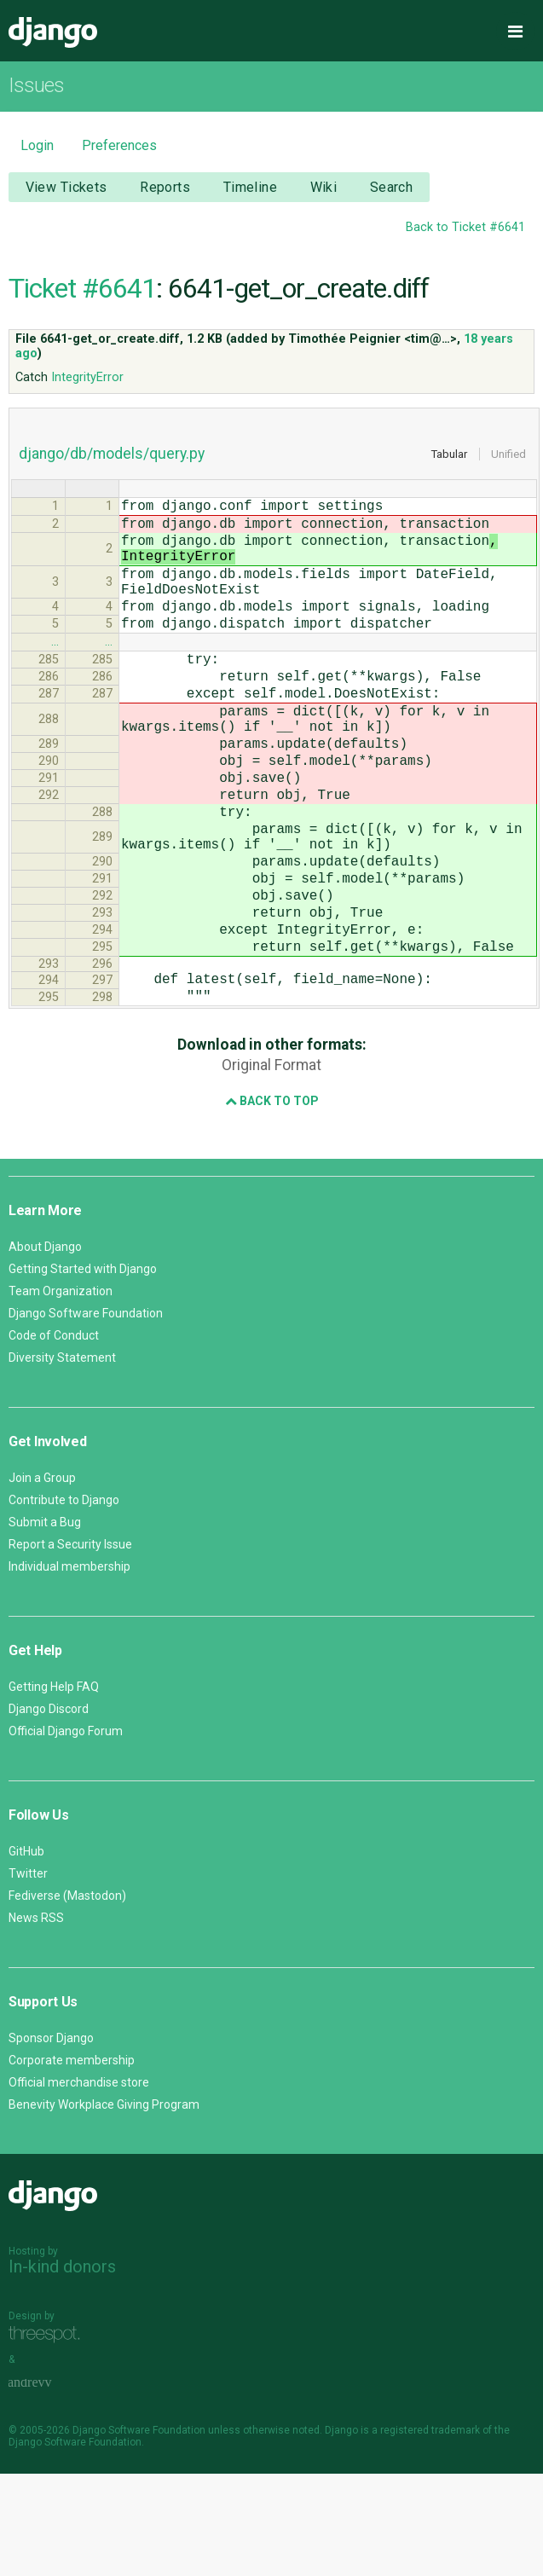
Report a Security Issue (70, 1646)
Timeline (250, 187)
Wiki (324, 187)
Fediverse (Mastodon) (67, 1998)
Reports (165, 187)
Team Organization (61, 1393)
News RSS (36, 2020)
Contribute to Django (64, 1602)
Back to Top (272, 1203)
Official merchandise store (79, 2184)
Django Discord (49, 1811)
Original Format (271, 1167)
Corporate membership (72, 2162)
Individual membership (69, 1669)
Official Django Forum (66, 1833)
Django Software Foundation (86, 1415)
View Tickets (66, 187)
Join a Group (42, 1580)
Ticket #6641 (82, 288)
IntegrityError (87, 377)
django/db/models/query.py (112, 453)
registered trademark (430, 2532)
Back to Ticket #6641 (465, 227)
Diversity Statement (62, 1460)
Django (53, 32)
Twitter (28, 1976)
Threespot (49, 2437)
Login (37, 145)
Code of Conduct (54, 1437)
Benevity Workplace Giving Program (104, 2207)
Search (391, 187)
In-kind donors (62, 2369)
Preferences (119, 145)
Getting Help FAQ (54, 1789)
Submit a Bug (45, 1624)
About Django (45, 1349)
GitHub (26, 1953)
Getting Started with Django (83, 1371)
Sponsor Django (51, 2140)
